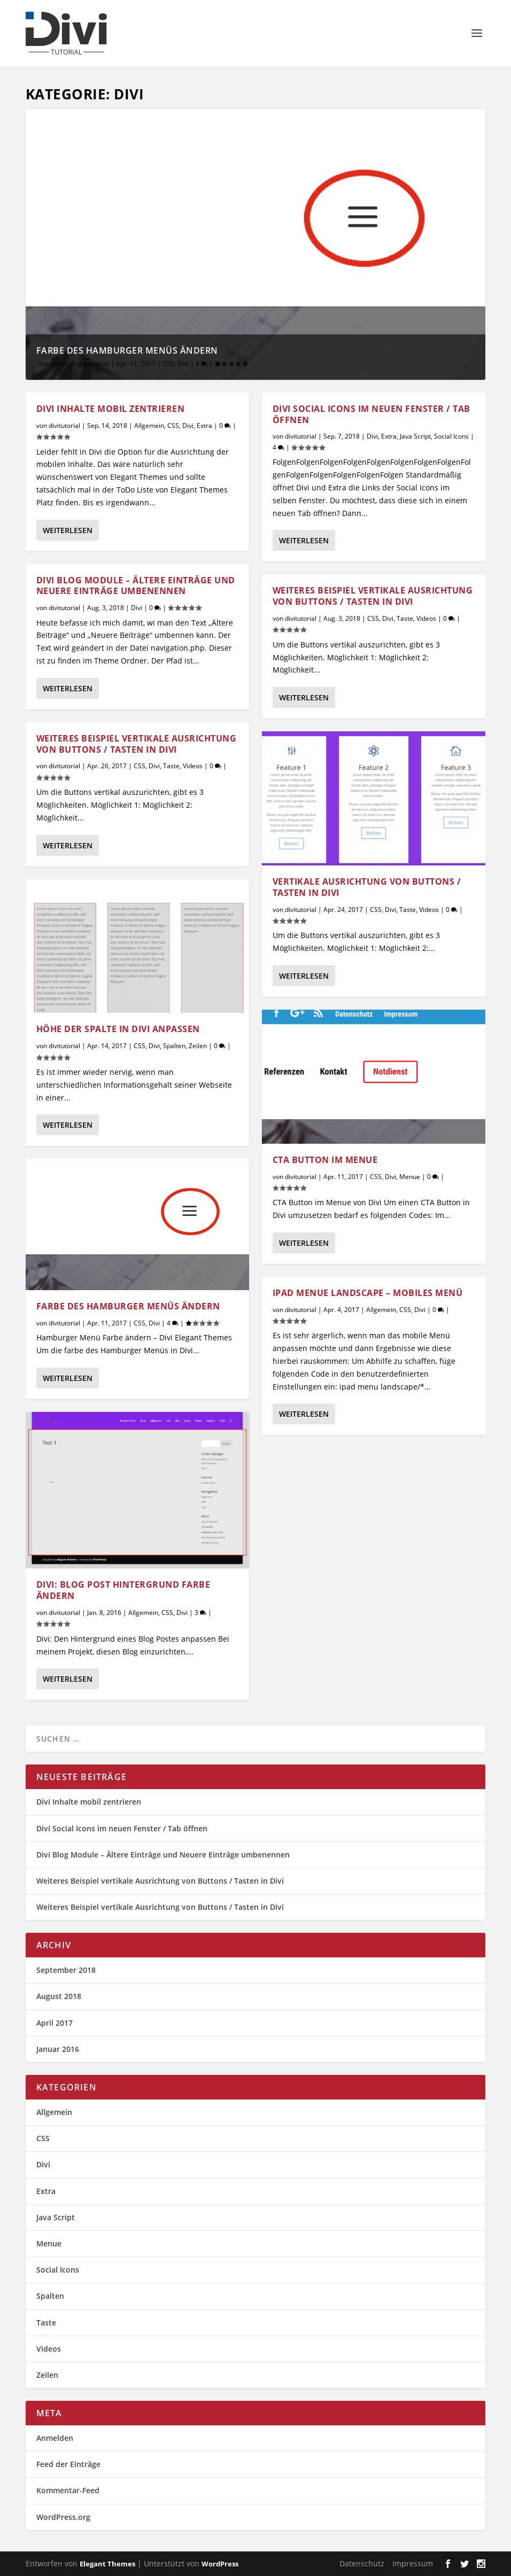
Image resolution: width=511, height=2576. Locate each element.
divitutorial (93, 363)
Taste (171, 765)
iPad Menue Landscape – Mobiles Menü (368, 1293)
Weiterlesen (67, 530)
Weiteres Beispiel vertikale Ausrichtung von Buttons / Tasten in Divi (136, 743)
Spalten (174, 1045)
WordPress (220, 2564)
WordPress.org (63, 2517)
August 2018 (58, 1996)
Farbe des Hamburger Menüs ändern (127, 350)
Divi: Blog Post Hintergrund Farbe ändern (123, 1590)
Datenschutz (361, 2563)
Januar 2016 (57, 2049)
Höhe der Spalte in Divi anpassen (118, 1029)
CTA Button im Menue (325, 1159)
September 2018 (66, 1970)
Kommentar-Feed (67, 2490)
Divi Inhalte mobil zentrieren (110, 409)
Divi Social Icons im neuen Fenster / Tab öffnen (371, 414)
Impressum (412, 2563)
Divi (183, 363)
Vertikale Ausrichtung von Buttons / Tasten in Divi (367, 887)
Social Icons (451, 435)
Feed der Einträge (68, 2464)
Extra (204, 425)
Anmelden (54, 2438)
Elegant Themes (107, 2564)
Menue (409, 1176)
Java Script (415, 435)
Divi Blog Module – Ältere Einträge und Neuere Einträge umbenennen (135, 585)
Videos (193, 765)
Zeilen (198, 1045)
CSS (168, 363)
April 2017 (54, 2023)
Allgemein (149, 425)
